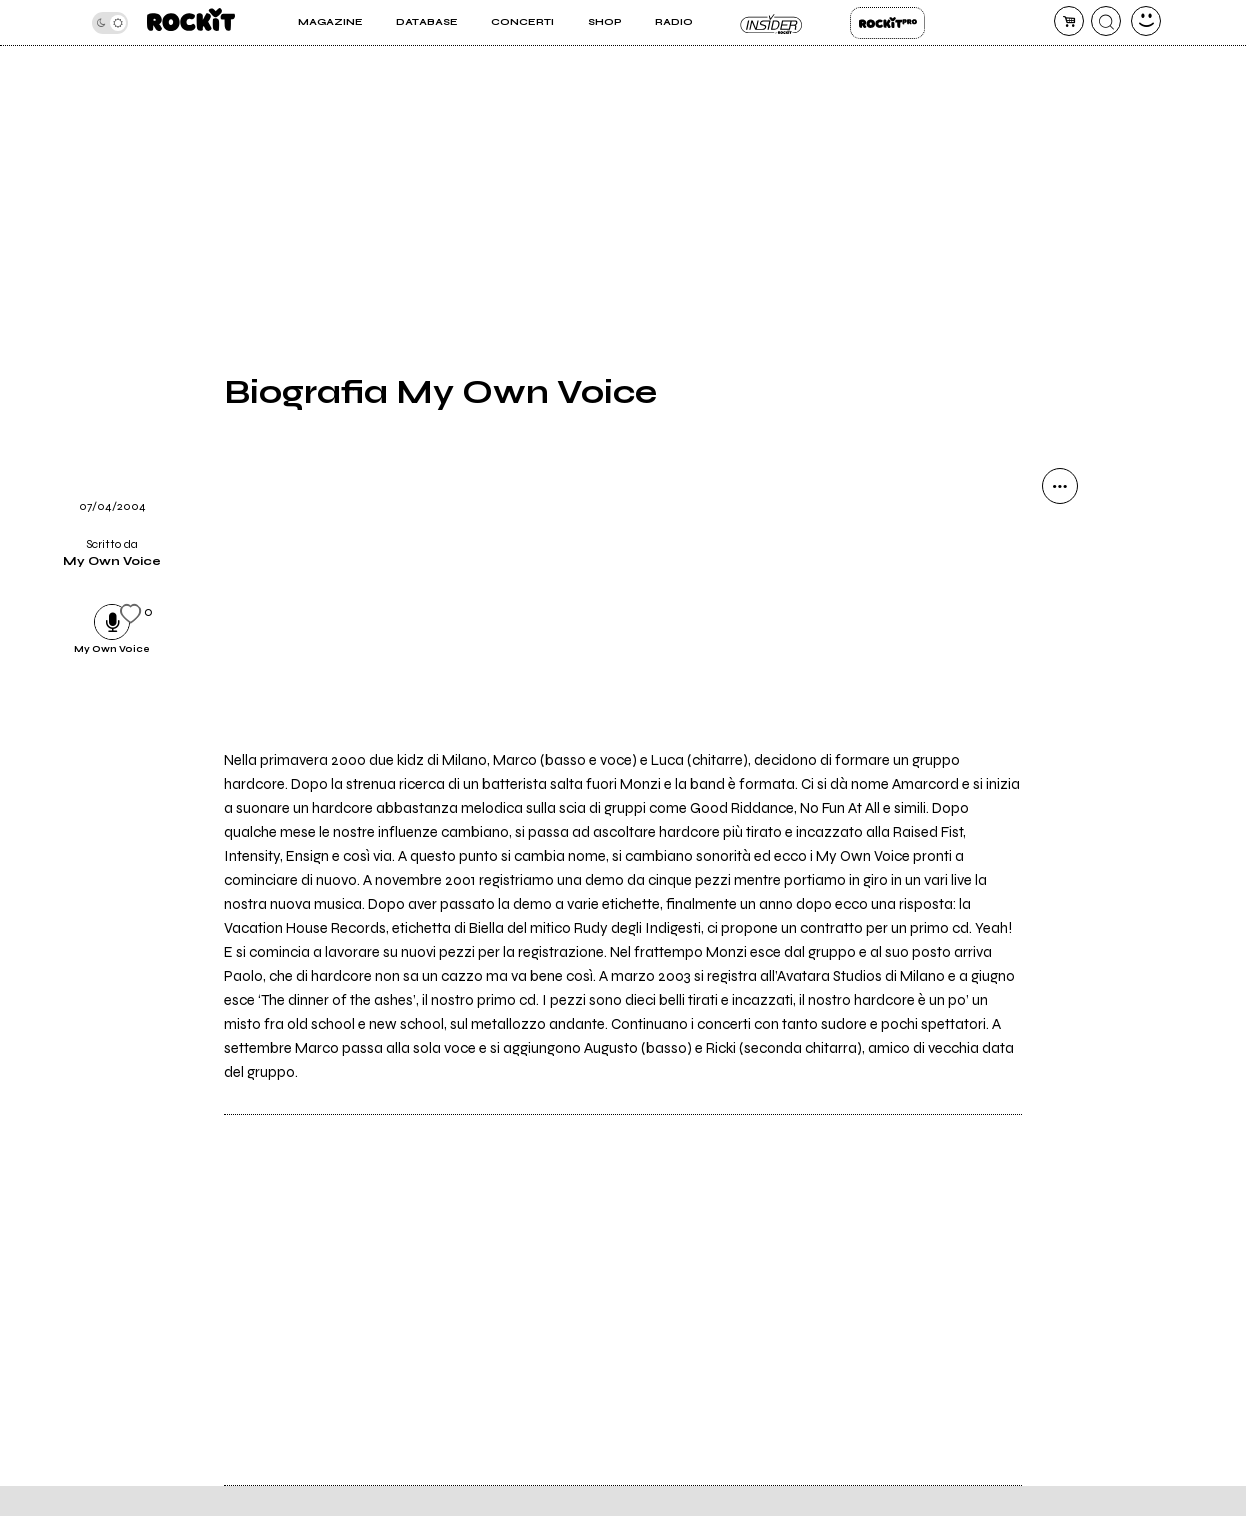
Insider (771, 23)
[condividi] (1060, 486)
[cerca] (1106, 21)
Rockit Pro (887, 23)
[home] (191, 22)
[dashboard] (1146, 21)
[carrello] (1069, 21)
